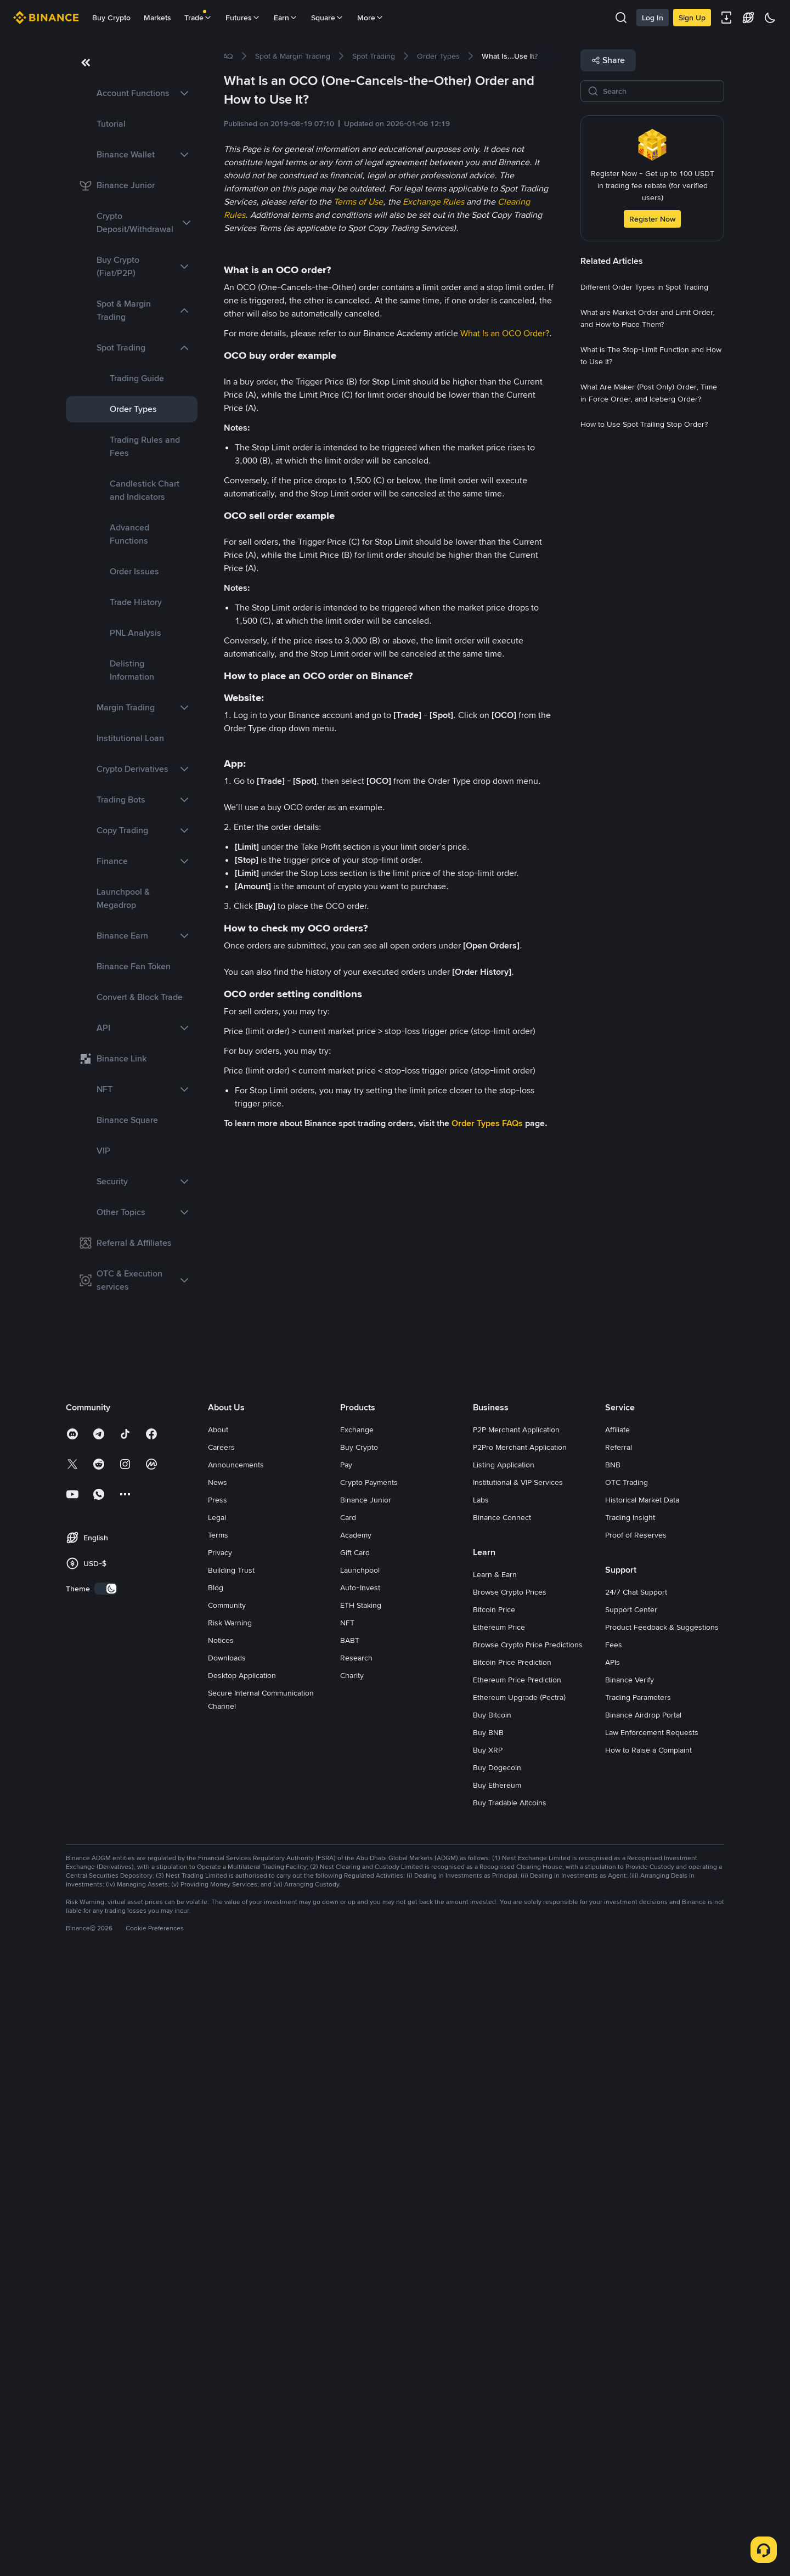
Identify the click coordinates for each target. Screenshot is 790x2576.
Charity (352, 2284)
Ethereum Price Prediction (517, 2288)
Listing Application (503, 2073)
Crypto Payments (369, 2090)
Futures (243, 17)
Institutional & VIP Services (518, 2090)
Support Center (631, 2218)
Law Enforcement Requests (651, 2341)
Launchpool (360, 2178)
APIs (612, 2270)
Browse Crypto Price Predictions (528, 2253)
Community (227, 2213)
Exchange (357, 2038)
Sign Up (692, 17)
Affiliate (617, 2038)
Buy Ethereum (497, 2393)
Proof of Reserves (636, 2143)
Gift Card (355, 2161)
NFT (347, 2231)
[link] (132, 93)
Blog (215, 2196)
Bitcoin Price (494, 2218)
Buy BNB (488, 2341)
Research (356, 2266)
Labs (481, 2108)
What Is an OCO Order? (504, 333)
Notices (221, 2248)
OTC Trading (626, 2090)
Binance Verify (629, 2288)
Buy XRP (488, 2358)
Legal (217, 2126)
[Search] (660, 91)
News (217, 2090)
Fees (613, 2253)
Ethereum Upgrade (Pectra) (519, 2306)
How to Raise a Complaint (648, 2358)
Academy (355, 2143)
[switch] (105, 2197)
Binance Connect (502, 2126)
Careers (221, 2055)
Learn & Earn (495, 2183)
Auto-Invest (360, 2196)
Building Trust (231, 2178)
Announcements (236, 2073)
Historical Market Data (642, 2108)
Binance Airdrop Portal (643, 2323)
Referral (618, 2055)
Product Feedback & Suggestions (662, 2235)
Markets (157, 17)
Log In (652, 17)
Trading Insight (630, 2126)
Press (217, 2108)
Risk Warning (230, 2231)
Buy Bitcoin (492, 2323)
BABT (349, 2248)
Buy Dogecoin (497, 2376)
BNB (612, 2073)
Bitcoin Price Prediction (512, 2270)
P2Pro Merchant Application (520, 2055)
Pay (346, 2073)
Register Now (652, 219)
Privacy (220, 2161)
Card (348, 2126)
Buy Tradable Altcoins (509, 2411)
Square (327, 17)
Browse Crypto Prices (509, 2200)
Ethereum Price (499, 2235)
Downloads (227, 2266)
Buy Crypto (111, 17)
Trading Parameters (638, 2306)
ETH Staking (360, 2213)
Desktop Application (242, 2284)
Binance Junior (365, 2108)
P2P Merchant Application (516, 2038)
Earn (286, 17)
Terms (218, 2143)
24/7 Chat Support (636, 2200)
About (218, 2038)
